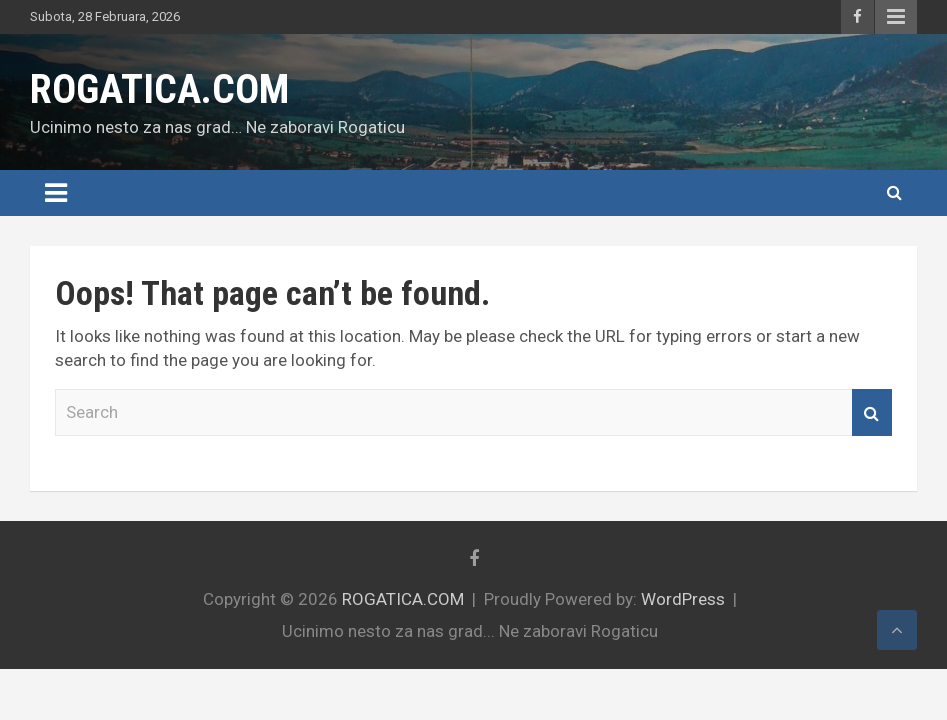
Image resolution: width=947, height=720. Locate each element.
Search (872, 413)
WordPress (683, 599)
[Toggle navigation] (56, 193)
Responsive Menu (896, 17)
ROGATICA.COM (159, 89)
